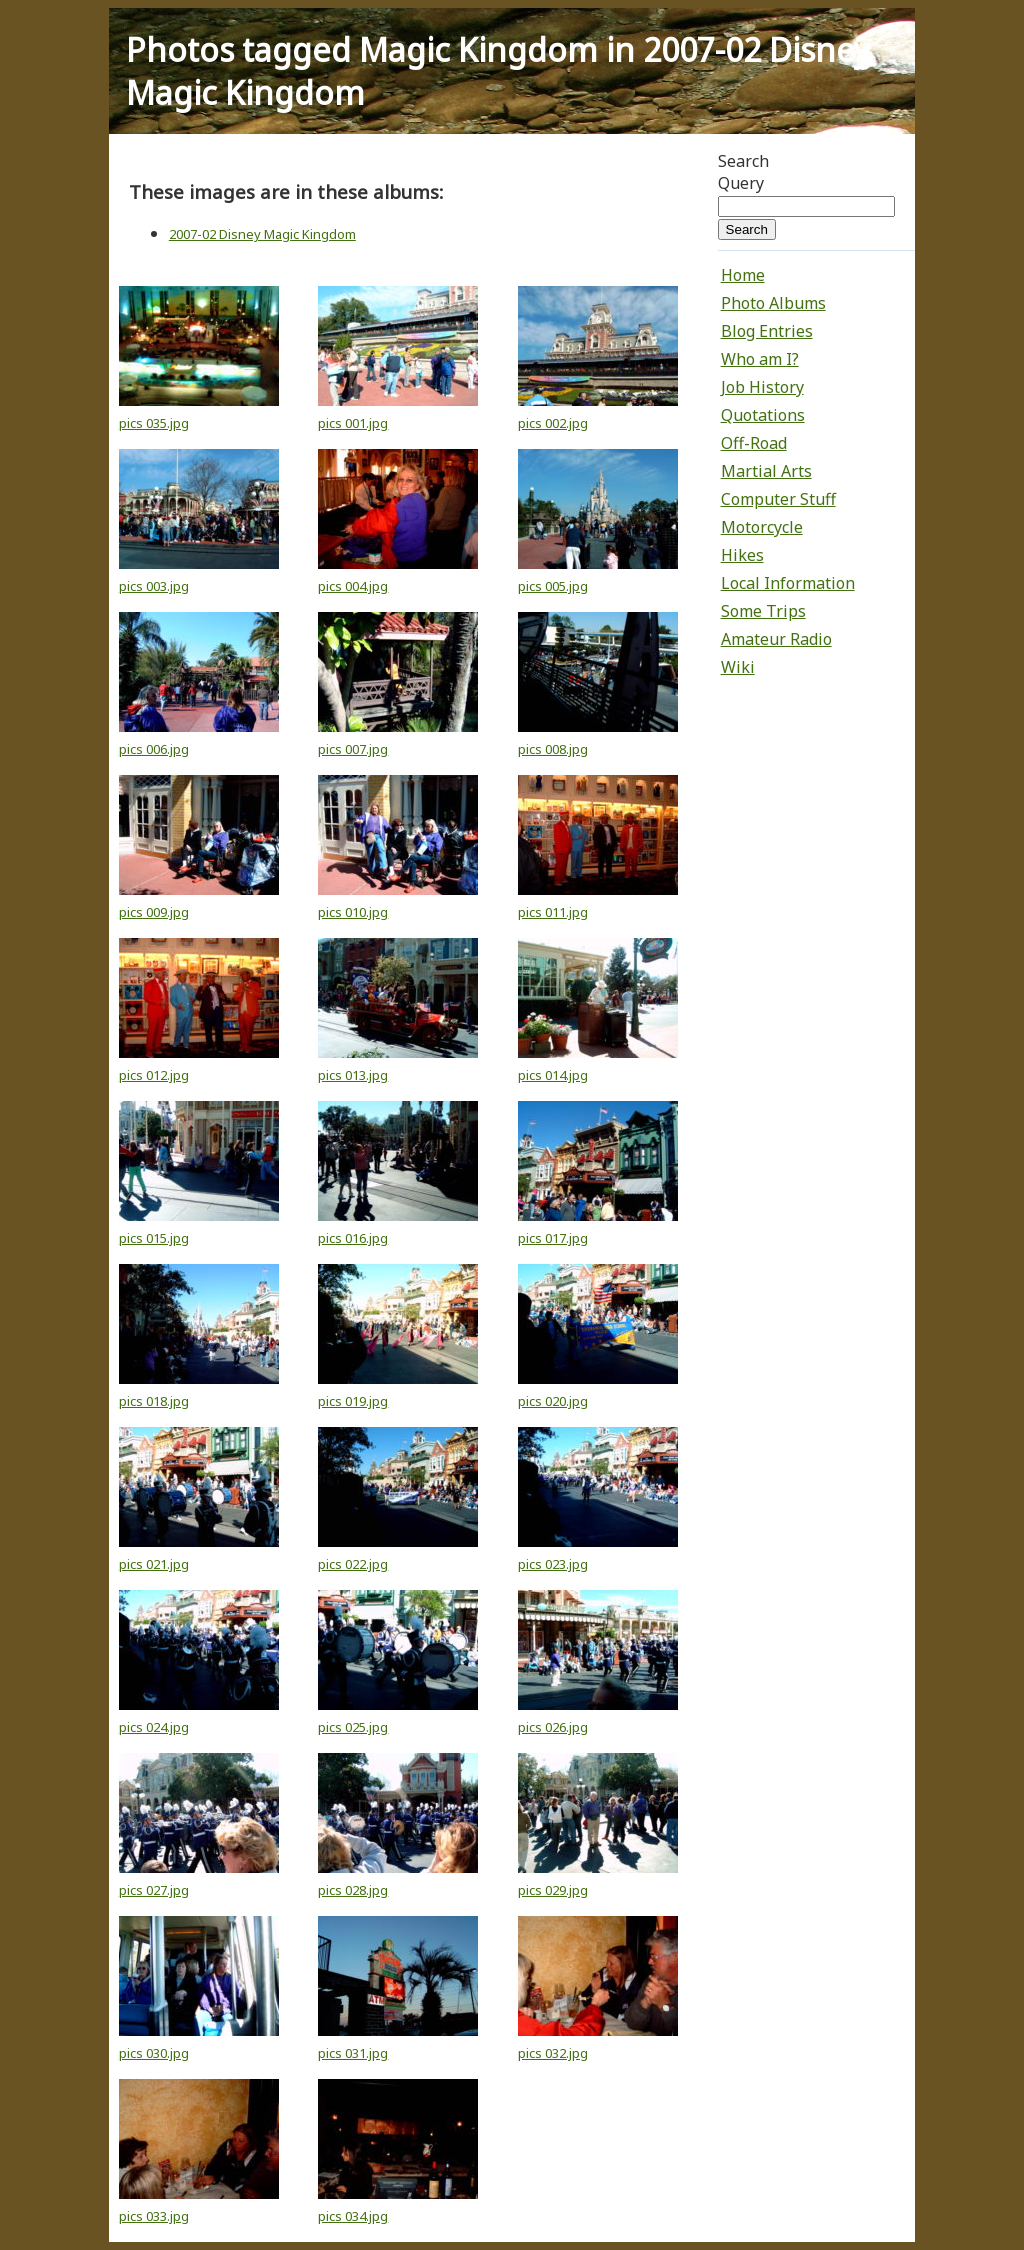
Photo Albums (773, 303)
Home (743, 275)
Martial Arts (766, 471)
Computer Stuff (778, 499)
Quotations (763, 415)
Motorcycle (762, 527)
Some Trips (763, 611)
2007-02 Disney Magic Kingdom (262, 234)
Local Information (788, 583)
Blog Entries (767, 331)
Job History (762, 387)
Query (741, 183)
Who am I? (760, 359)
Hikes (742, 555)
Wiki (738, 667)
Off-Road (754, 443)
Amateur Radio (776, 639)
